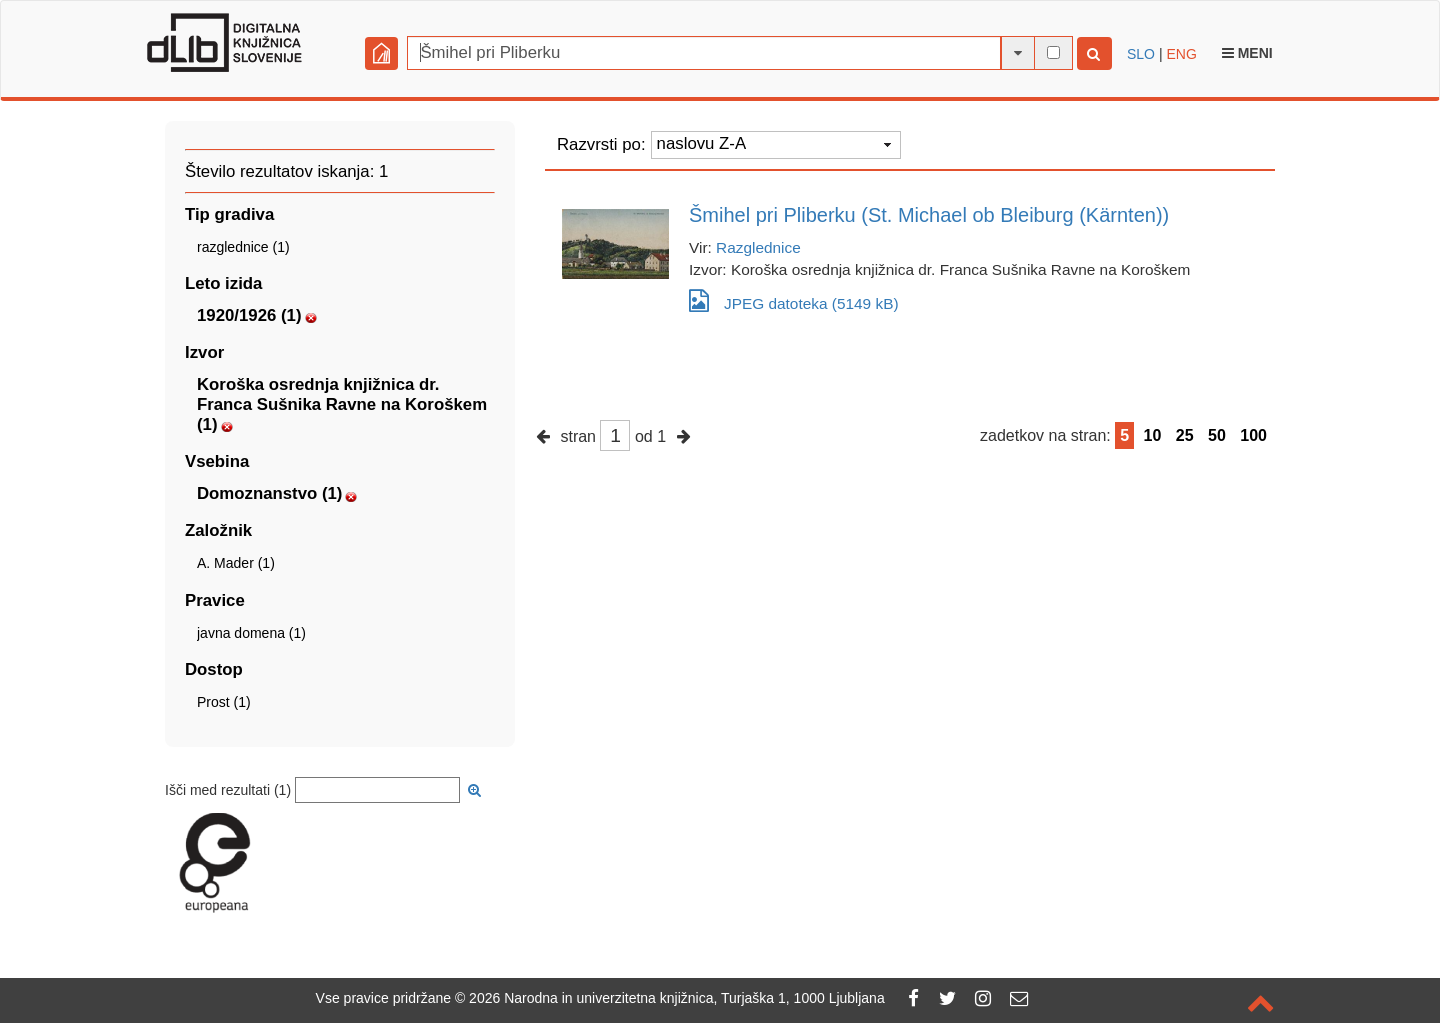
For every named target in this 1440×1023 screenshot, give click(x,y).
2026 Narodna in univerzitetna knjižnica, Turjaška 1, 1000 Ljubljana (677, 998)
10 (1153, 435)
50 (1217, 435)
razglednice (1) (243, 247)
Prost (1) (224, 702)
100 (1253, 435)
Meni (1247, 53)
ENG (1181, 54)
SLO (1141, 54)
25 (1185, 435)
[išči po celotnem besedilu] (1053, 52)
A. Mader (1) (236, 563)
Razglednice (758, 247)
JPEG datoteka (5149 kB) (794, 300)
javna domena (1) (251, 633)
